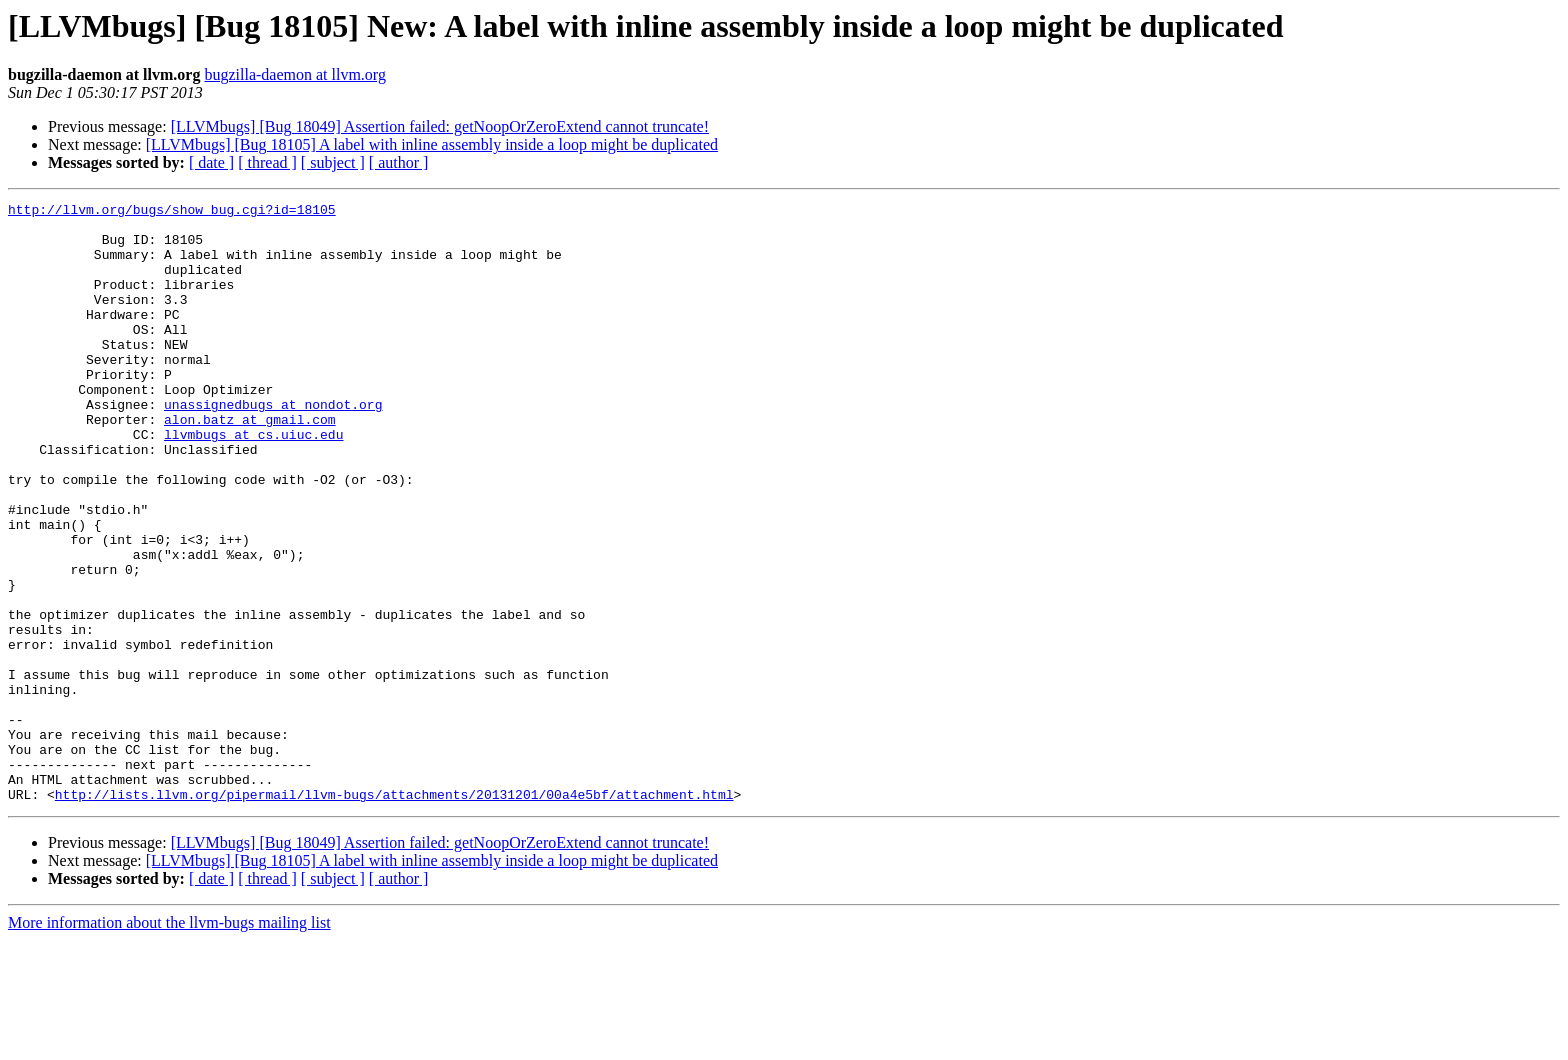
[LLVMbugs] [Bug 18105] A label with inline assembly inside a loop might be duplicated (432, 144)
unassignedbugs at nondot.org (273, 446)
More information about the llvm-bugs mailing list (169, 1042)
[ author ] (399, 162)
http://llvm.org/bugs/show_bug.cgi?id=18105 (172, 212)
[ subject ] (333, 162)
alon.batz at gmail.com (250, 464)
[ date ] (211, 162)
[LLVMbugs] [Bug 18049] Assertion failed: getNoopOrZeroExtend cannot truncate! (440, 126)
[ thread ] (267, 162)
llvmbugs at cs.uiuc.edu (253, 482)
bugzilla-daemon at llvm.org (294, 74)
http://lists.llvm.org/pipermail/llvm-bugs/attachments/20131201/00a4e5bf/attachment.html (394, 914)
